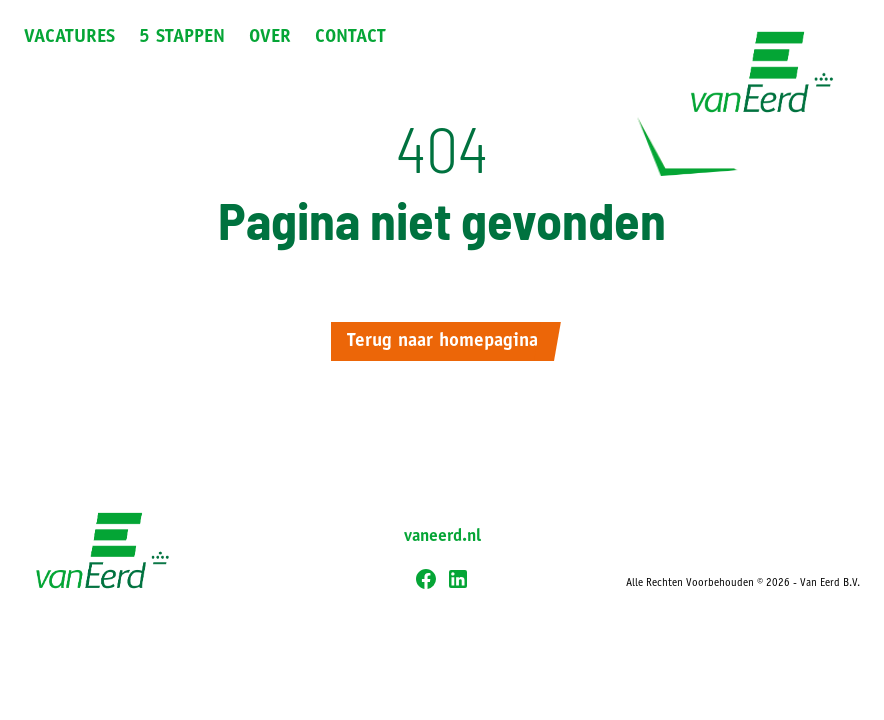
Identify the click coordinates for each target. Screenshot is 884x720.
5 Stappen (182, 37)
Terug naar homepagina (442, 341)
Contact (350, 37)
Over (270, 37)
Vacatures (69, 37)
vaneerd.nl (442, 537)
